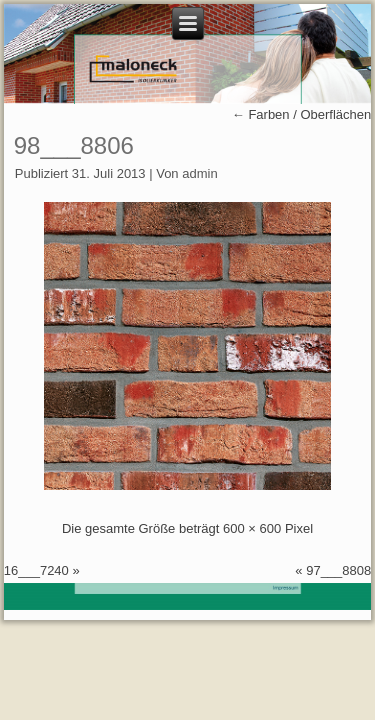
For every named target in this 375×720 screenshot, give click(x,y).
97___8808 (338, 570)
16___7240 (36, 570)
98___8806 (74, 145)
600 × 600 (252, 528)
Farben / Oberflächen (301, 114)
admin (199, 173)
